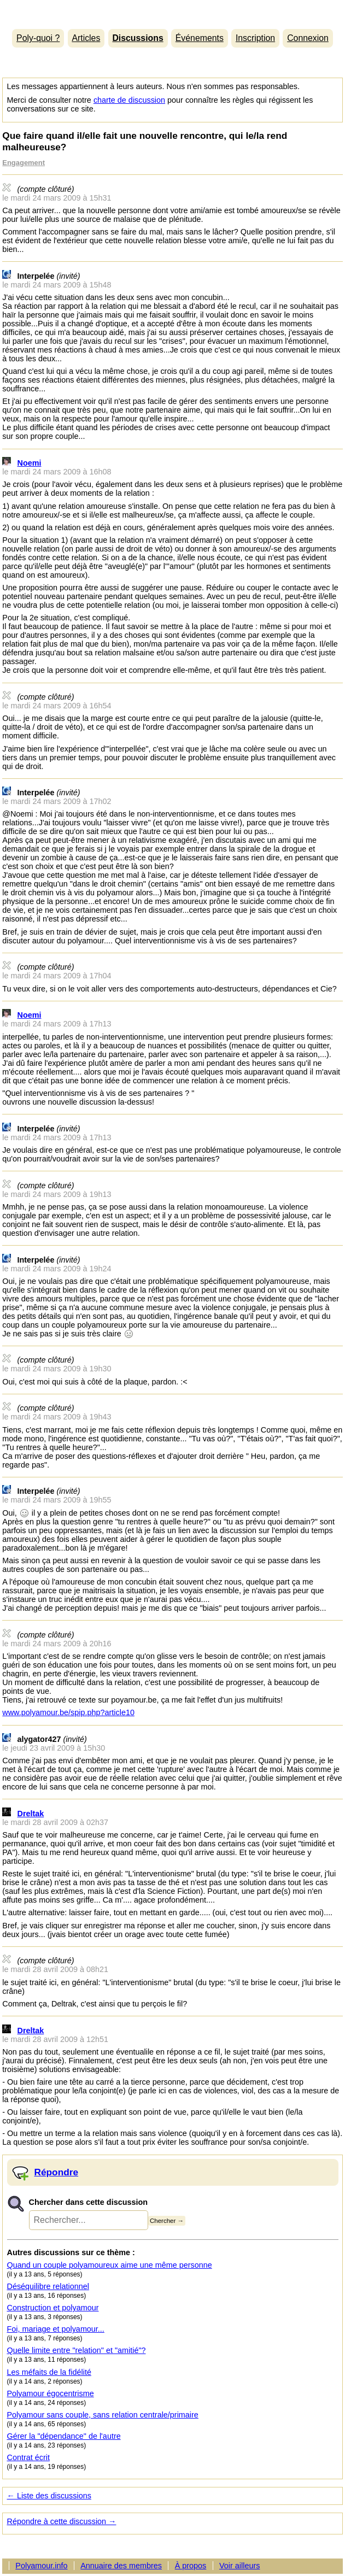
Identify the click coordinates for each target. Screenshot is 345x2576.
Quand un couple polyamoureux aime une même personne (109, 2265)
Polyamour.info (172, 12)
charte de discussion (129, 100)
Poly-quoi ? (38, 38)
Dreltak (30, 1813)
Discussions (137, 38)
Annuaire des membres (121, 2565)
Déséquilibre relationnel (48, 2286)
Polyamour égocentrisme (50, 2393)
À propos (191, 2565)
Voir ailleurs (239, 2565)
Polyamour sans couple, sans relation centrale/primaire (102, 2414)
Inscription (255, 38)
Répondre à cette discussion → (61, 2521)
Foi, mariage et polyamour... (55, 2329)
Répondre (56, 2172)
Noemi (29, 463)
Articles (86, 38)
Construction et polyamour (53, 2307)
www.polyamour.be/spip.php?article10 (68, 1712)
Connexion (308, 38)
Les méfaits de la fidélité (49, 2372)
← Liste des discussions (49, 2495)
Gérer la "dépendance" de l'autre (64, 2436)
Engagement (23, 163)
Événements (200, 38)
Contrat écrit (28, 2457)
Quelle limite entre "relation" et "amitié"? (76, 2350)
